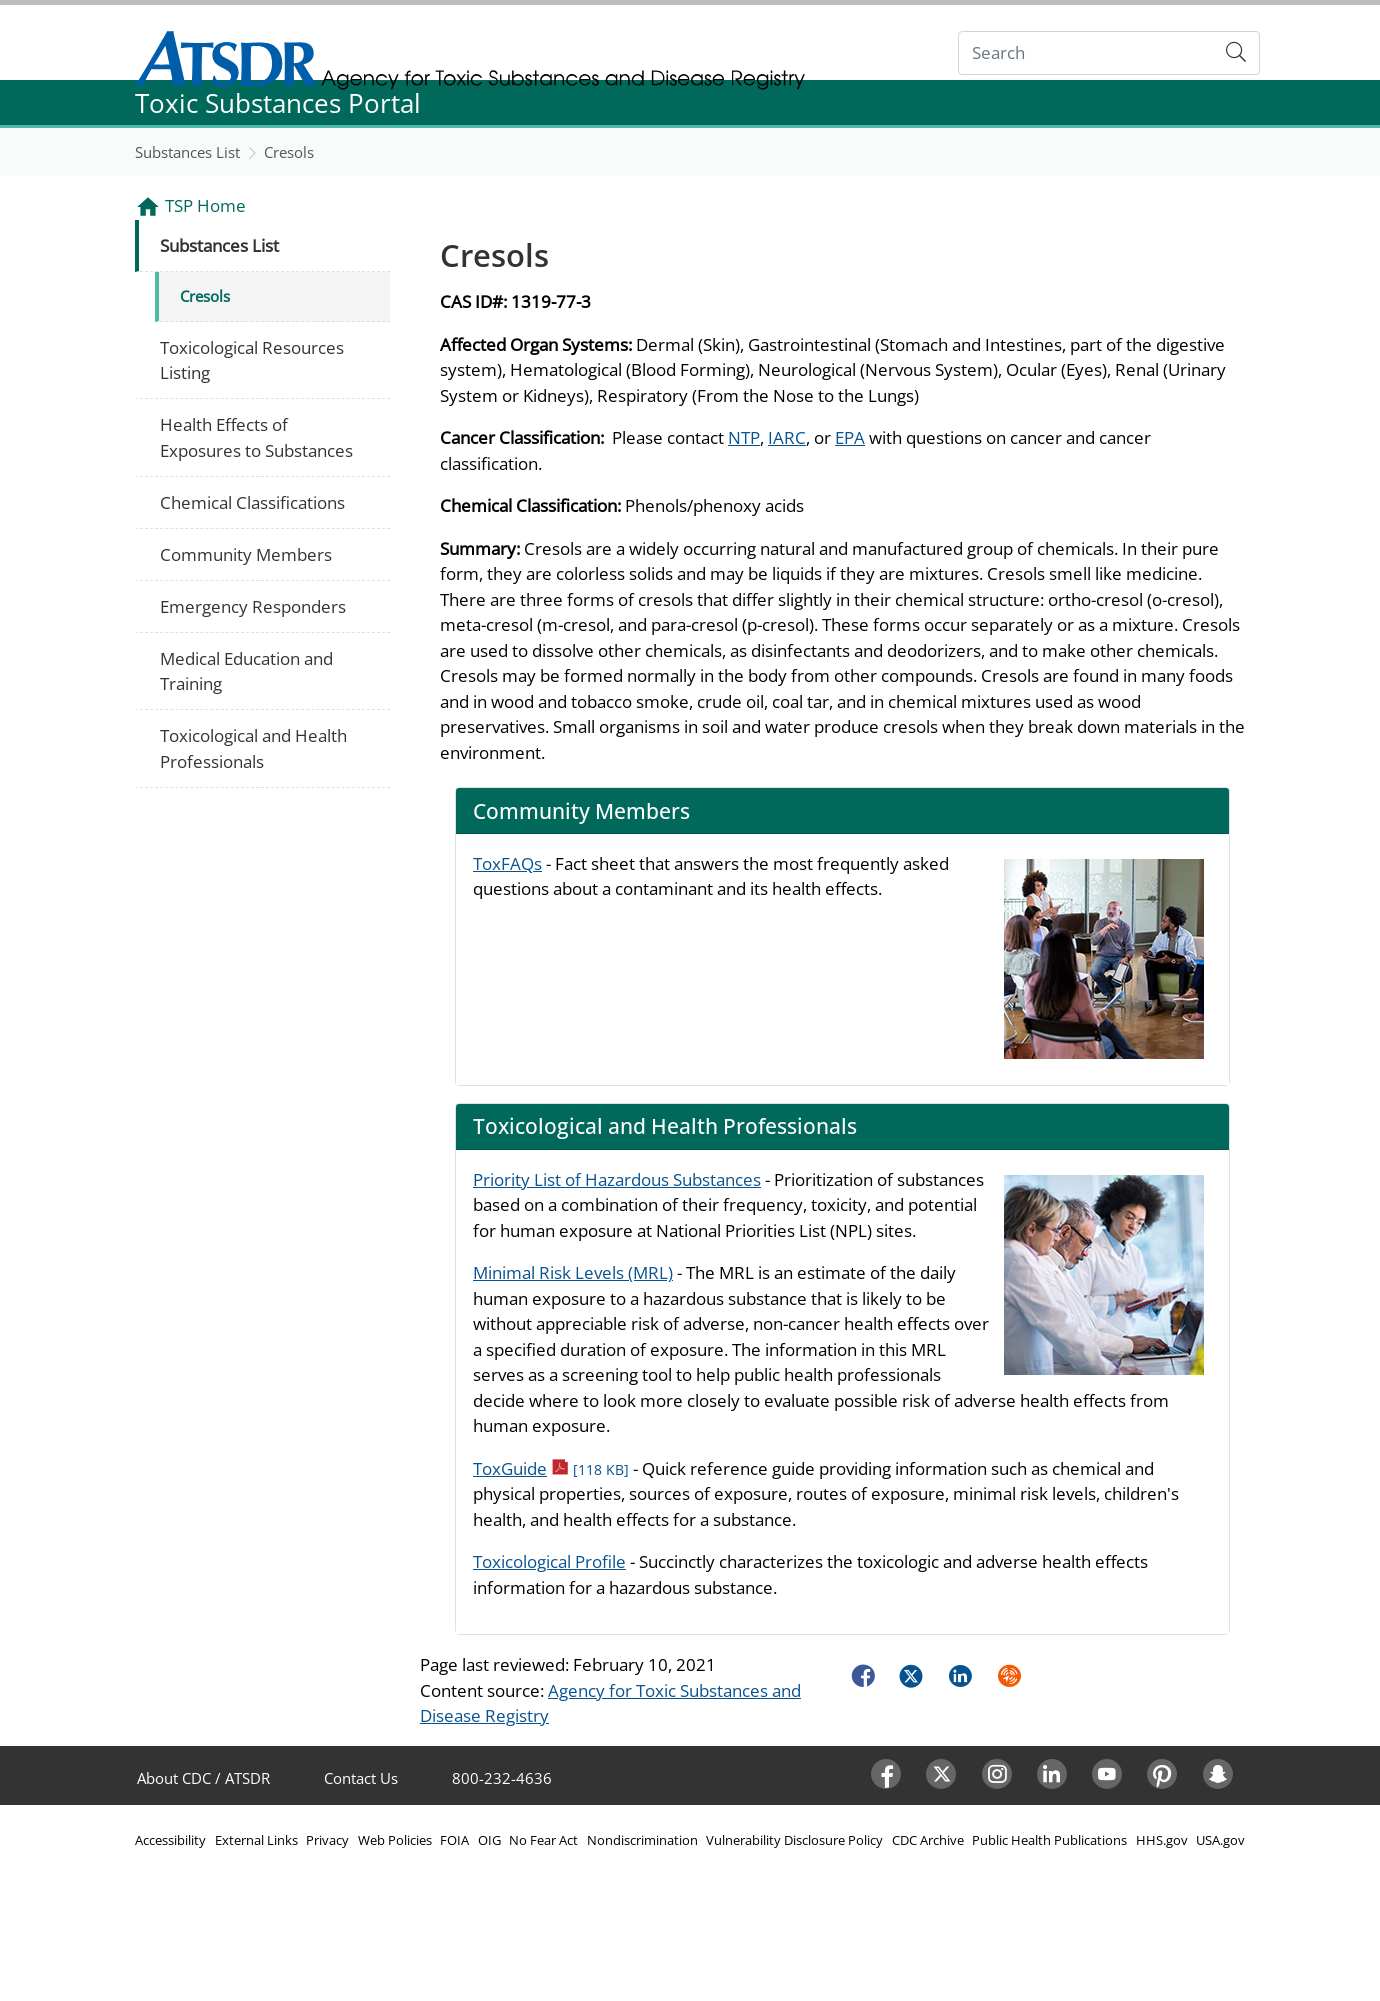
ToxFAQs (507, 863)
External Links (256, 1840)
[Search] (1086, 53)
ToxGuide (551, 1468)
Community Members (246, 554)
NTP (744, 437)
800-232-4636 (502, 1778)
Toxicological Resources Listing (252, 360)
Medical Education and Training (246, 671)
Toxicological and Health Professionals (253, 748)
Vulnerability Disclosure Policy (794, 1840)
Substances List (187, 152)
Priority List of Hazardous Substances (617, 1179)
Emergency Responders (253, 606)
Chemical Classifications (252, 502)
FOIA (454, 1840)
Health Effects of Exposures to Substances (256, 437)
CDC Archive (928, 1840)
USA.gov (1220, 1840)
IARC (787, 437)
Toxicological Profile (549, 1561)
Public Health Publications (1049, 1840)
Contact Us (361, 1778)
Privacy (327, 1840)
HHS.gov (1162, 1840)
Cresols (289, 152)
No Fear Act (543, 1840)
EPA (850, 437)
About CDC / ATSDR (203, 1778)
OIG (489, 1840)
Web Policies (395, 1840)
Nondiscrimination (642, 1840)
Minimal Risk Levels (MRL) (573, 1272)
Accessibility (170, 1840)
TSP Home (205, 205)
